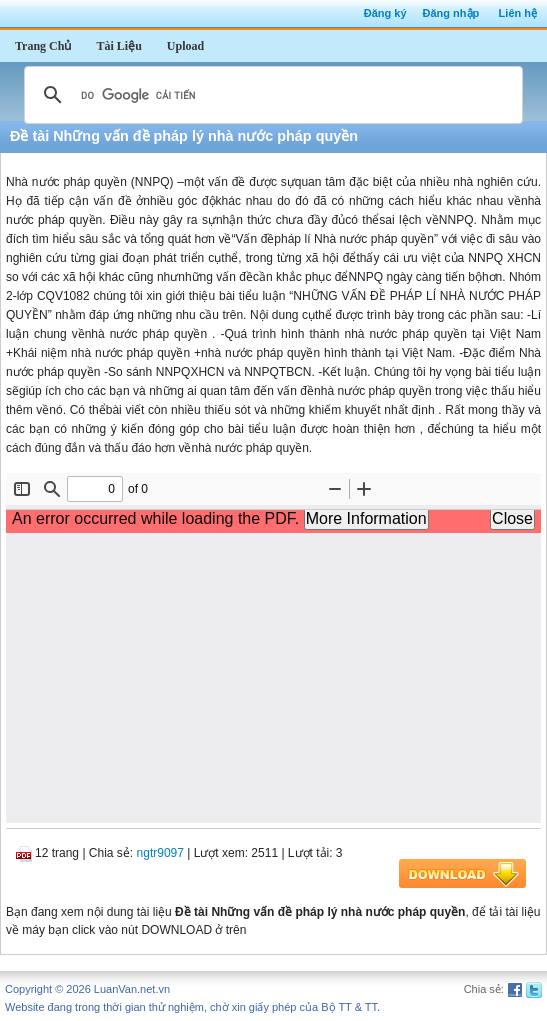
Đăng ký (385, 13)
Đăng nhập (451, 13)
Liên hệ (518, 13)
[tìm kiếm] (270, 95)
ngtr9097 (160, 853)
